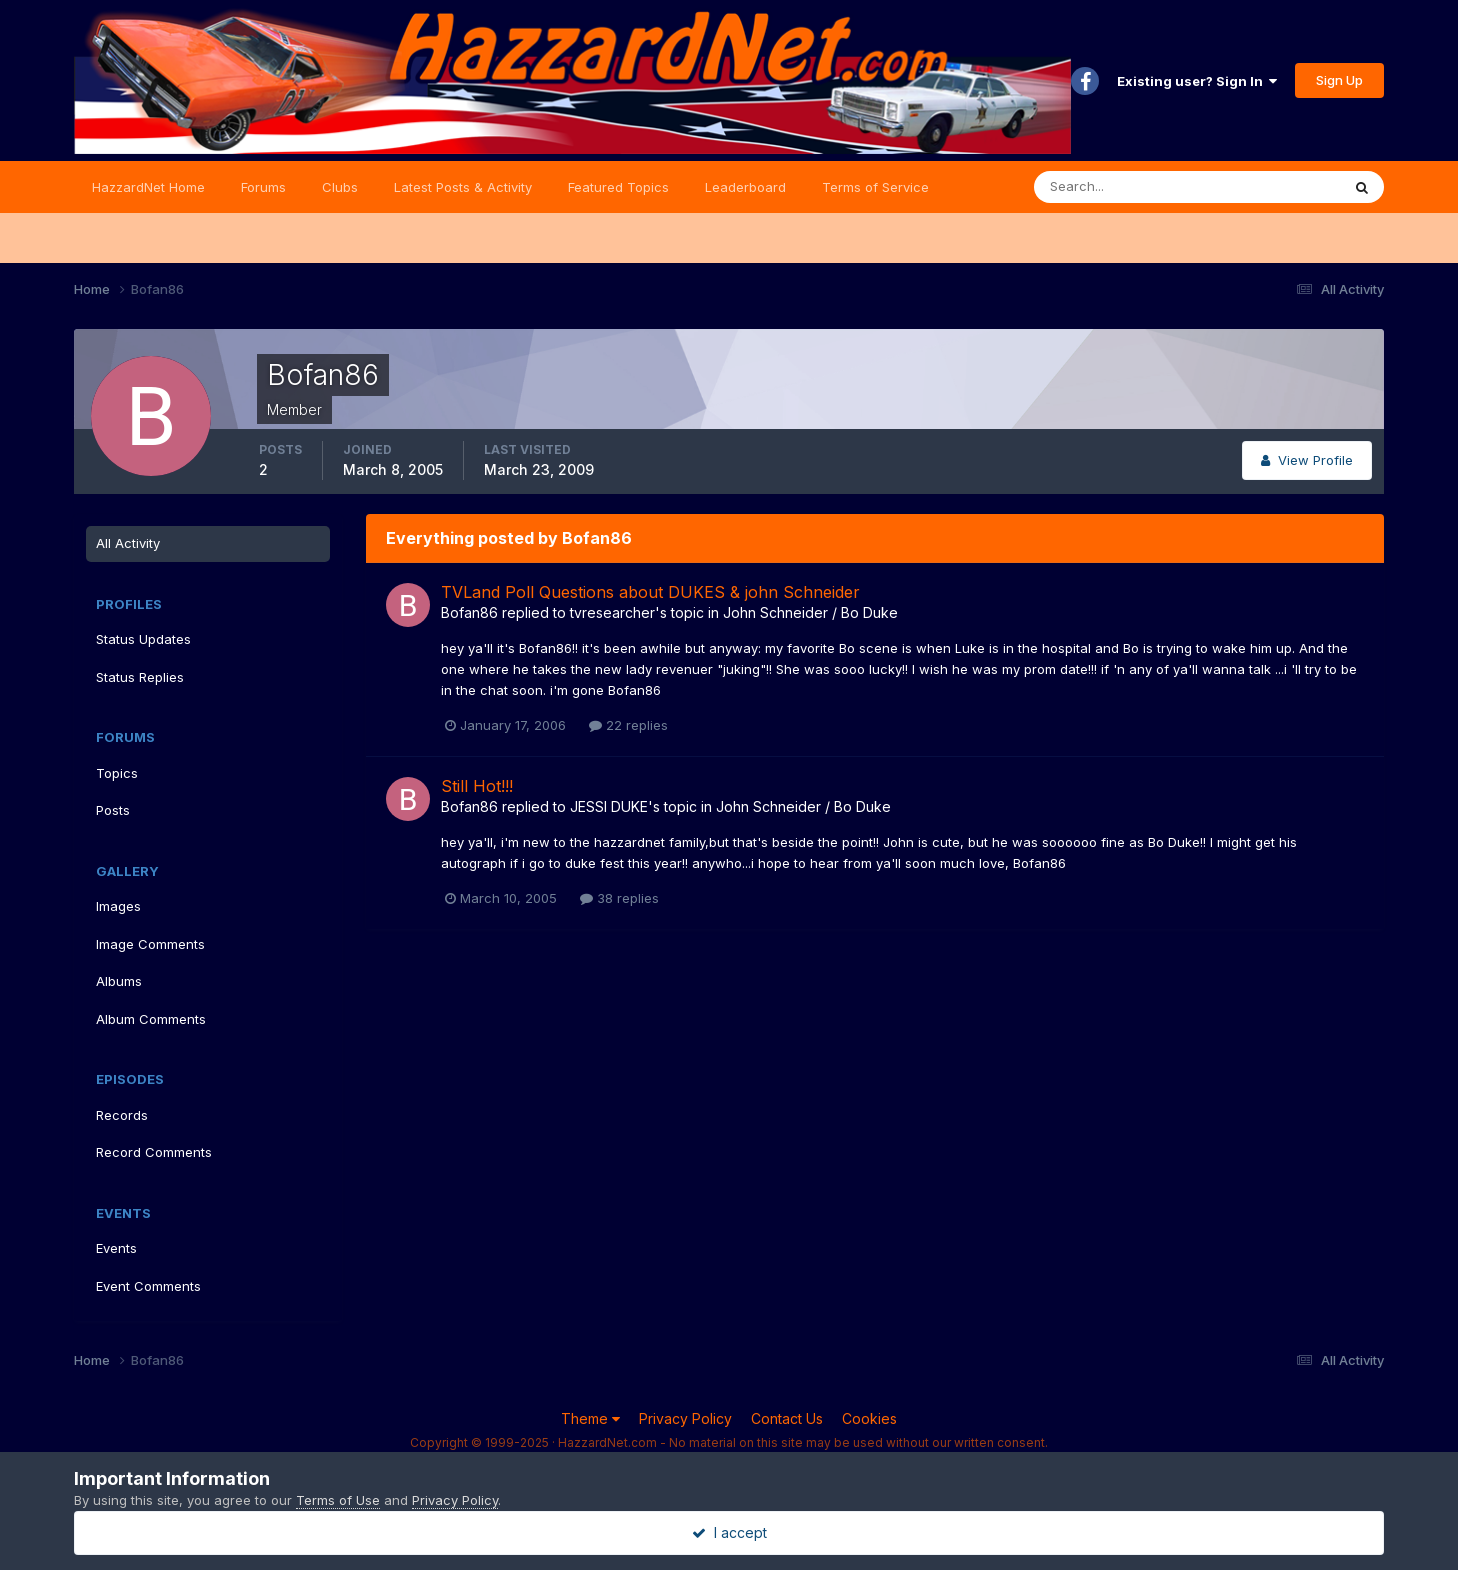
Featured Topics (618, 187)
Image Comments (150, 944)
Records (122, 1115)
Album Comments (151, 1019)
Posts (113, 810)
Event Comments (148, 1286)
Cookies (869, 1418)
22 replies (628, 725)
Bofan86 (469, 612)
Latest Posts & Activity (463, 187)
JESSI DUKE (609, 806)
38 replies (619, 898)
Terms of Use (338, 1500)
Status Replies (140, 677)
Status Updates (143, 639)
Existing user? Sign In (1197, 81)
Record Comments (154, 1152)
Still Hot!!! (477, 786)
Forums (263, 187)
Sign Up (1339, 80)
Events (116, 1248)
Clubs (340, 187)
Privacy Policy (685, 1418)
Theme (590, 1418)
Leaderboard (745, 187)
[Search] (1122, 187)
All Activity (128, 543)
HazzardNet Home (148, 187)
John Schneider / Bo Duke (810, 612)
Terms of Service (875, 187)
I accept (729, 1532)
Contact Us (787, 1418)
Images (118, 906)
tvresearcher (612, 612)
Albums (119, 981)
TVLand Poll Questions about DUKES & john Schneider (650, 592)
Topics (117, 773)
